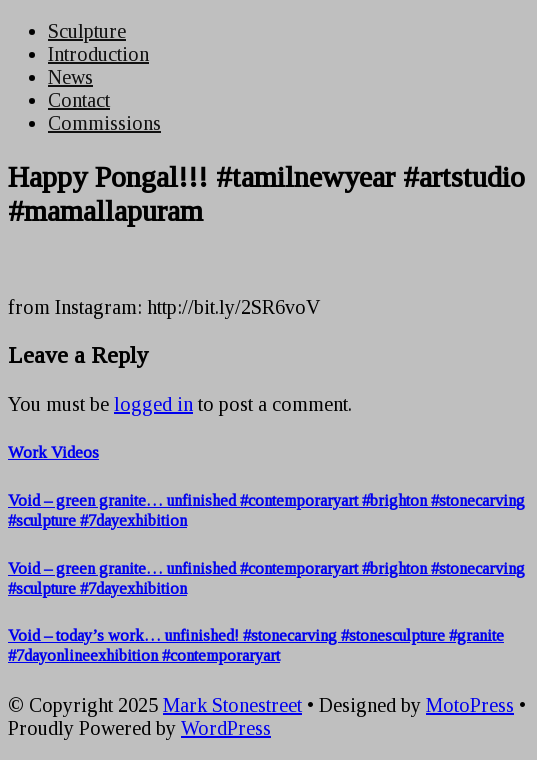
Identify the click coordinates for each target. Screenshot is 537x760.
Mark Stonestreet (232, 705)
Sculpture (87, 31)
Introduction (98, 54)
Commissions (104, 123)
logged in (153, 404)
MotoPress (470, 705)
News (70, 77)
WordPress (226, 728)
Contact (79, 100)
